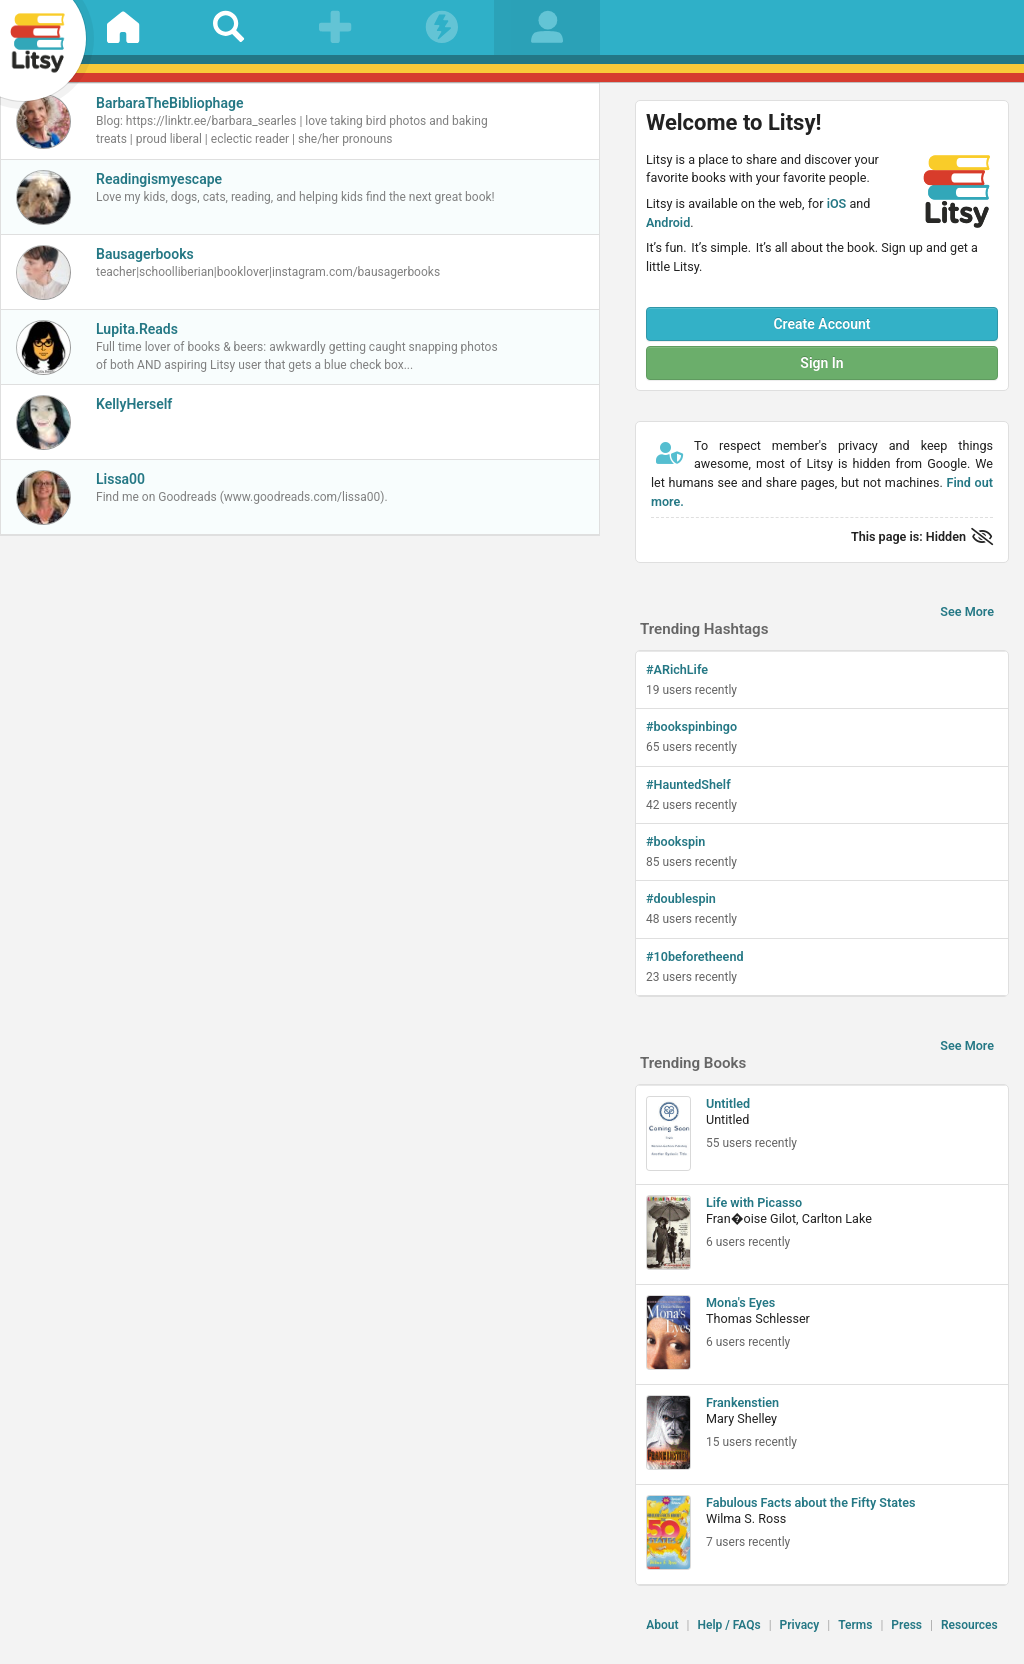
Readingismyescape (159, 179)
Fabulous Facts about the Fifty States (811, 1502)
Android (668, 222)
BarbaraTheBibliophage (169, 103)
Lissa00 (120, 479)
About (662, 1625)
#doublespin (681, 898)
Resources (969, 1625)
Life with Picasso (754, 1202)
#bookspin (675, 841)
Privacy (800, 1625)
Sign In (821, 363)
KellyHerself (134, 404)
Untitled (728, 1103)
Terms (855, 1625)
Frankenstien (742, 1402)
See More (967, 611)
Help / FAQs (728, 1625)
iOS (837, 203)
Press (906, 1625)
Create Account (821, 324)
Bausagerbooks (145, 254)
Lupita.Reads (137, 329)
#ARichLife (677, 669)
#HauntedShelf (688, 784)
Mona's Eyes (740, 1302)
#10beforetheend (695, 956)
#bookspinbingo (691, 726)
